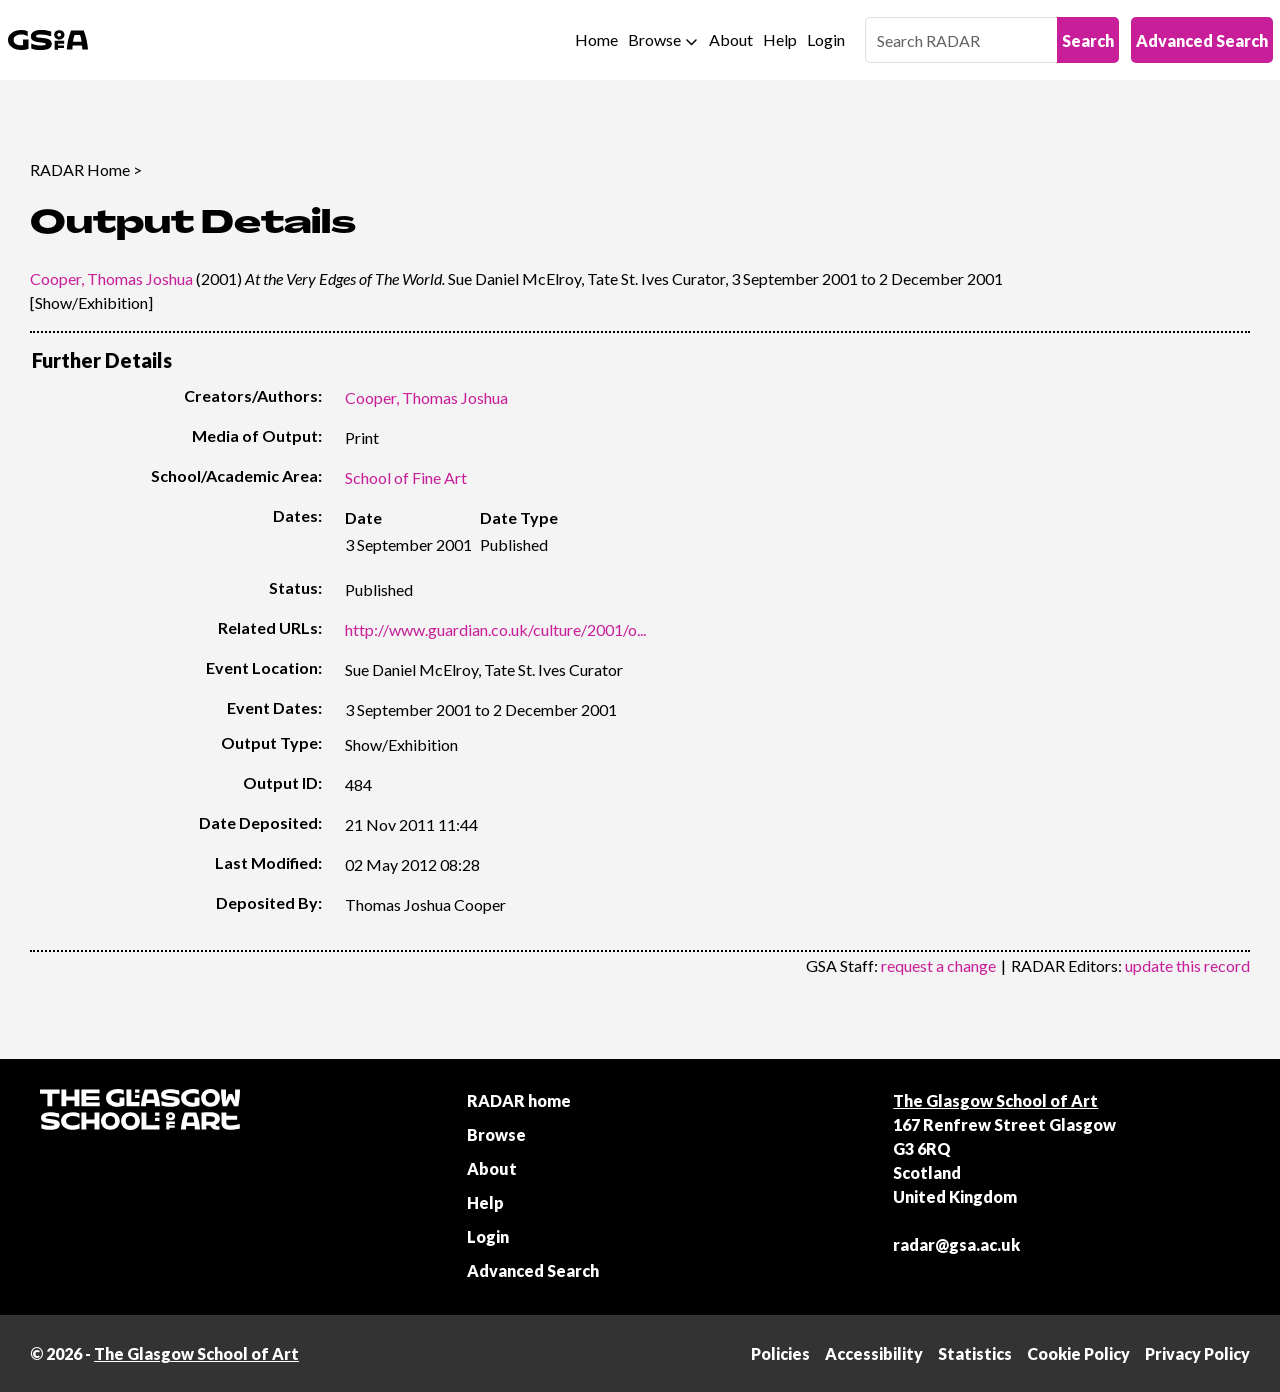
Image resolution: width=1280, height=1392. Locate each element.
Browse (654, 39)
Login (826, 39)
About (731, 39)
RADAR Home (80, 169)
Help (780, 39)
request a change (938, 965)
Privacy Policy (1197, 1353)
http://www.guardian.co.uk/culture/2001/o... (495, 629)
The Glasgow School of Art (995, 1100)
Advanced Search (1202, 40)
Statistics (975, 1353)
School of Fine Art (406, 477)
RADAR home (519, 1100)
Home (596, 39)
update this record (1187, 965)
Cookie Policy (1078, 1353)
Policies (780, 1353)
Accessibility (874, 1353)
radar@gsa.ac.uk (956, 1244)
